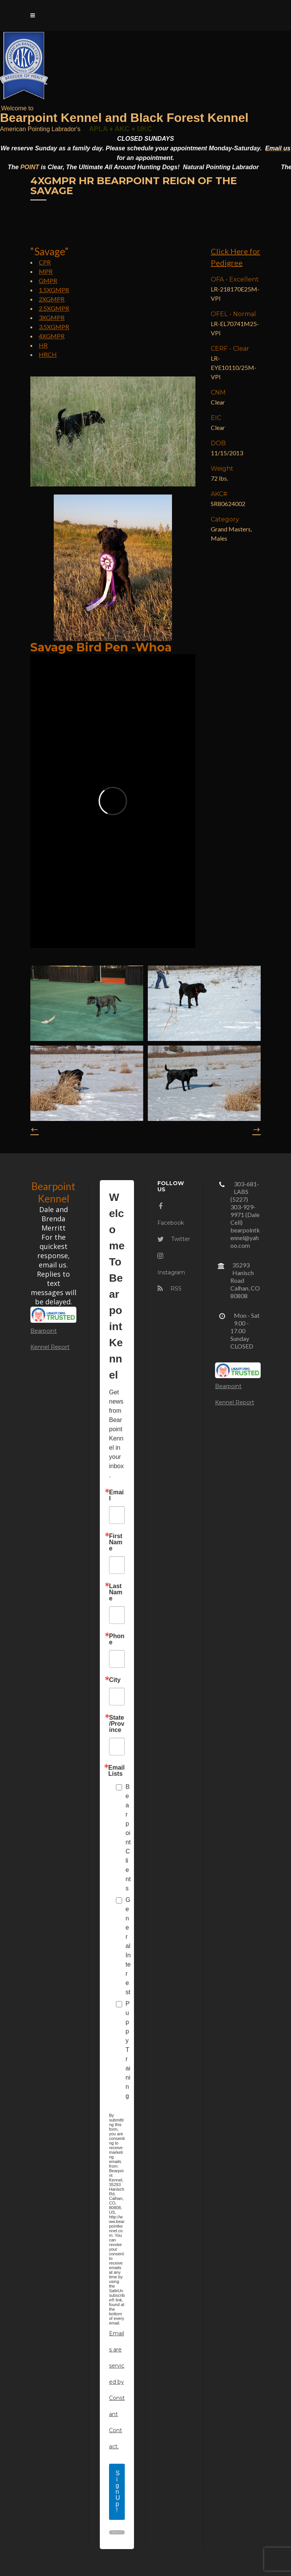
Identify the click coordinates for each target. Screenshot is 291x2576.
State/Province (116, 1724)
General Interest (128, 1946)
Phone (116, 1639)
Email (116, 1495)
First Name (115, 1542)
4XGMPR (51, 336)
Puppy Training (128, 2049)
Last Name (115, 1592)
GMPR (48, 280)
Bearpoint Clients (128, 1837)
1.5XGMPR (54, 289)
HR (43, 345)
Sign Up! (118, 2491)
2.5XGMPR (54, 308)
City (115, 1680)
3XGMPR (51, 317)
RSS (169, 1288)
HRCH (48, 354)
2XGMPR (51, 299)
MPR (46, 271)
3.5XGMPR (54, 326)
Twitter (173, 1239)
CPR (45, 262)
